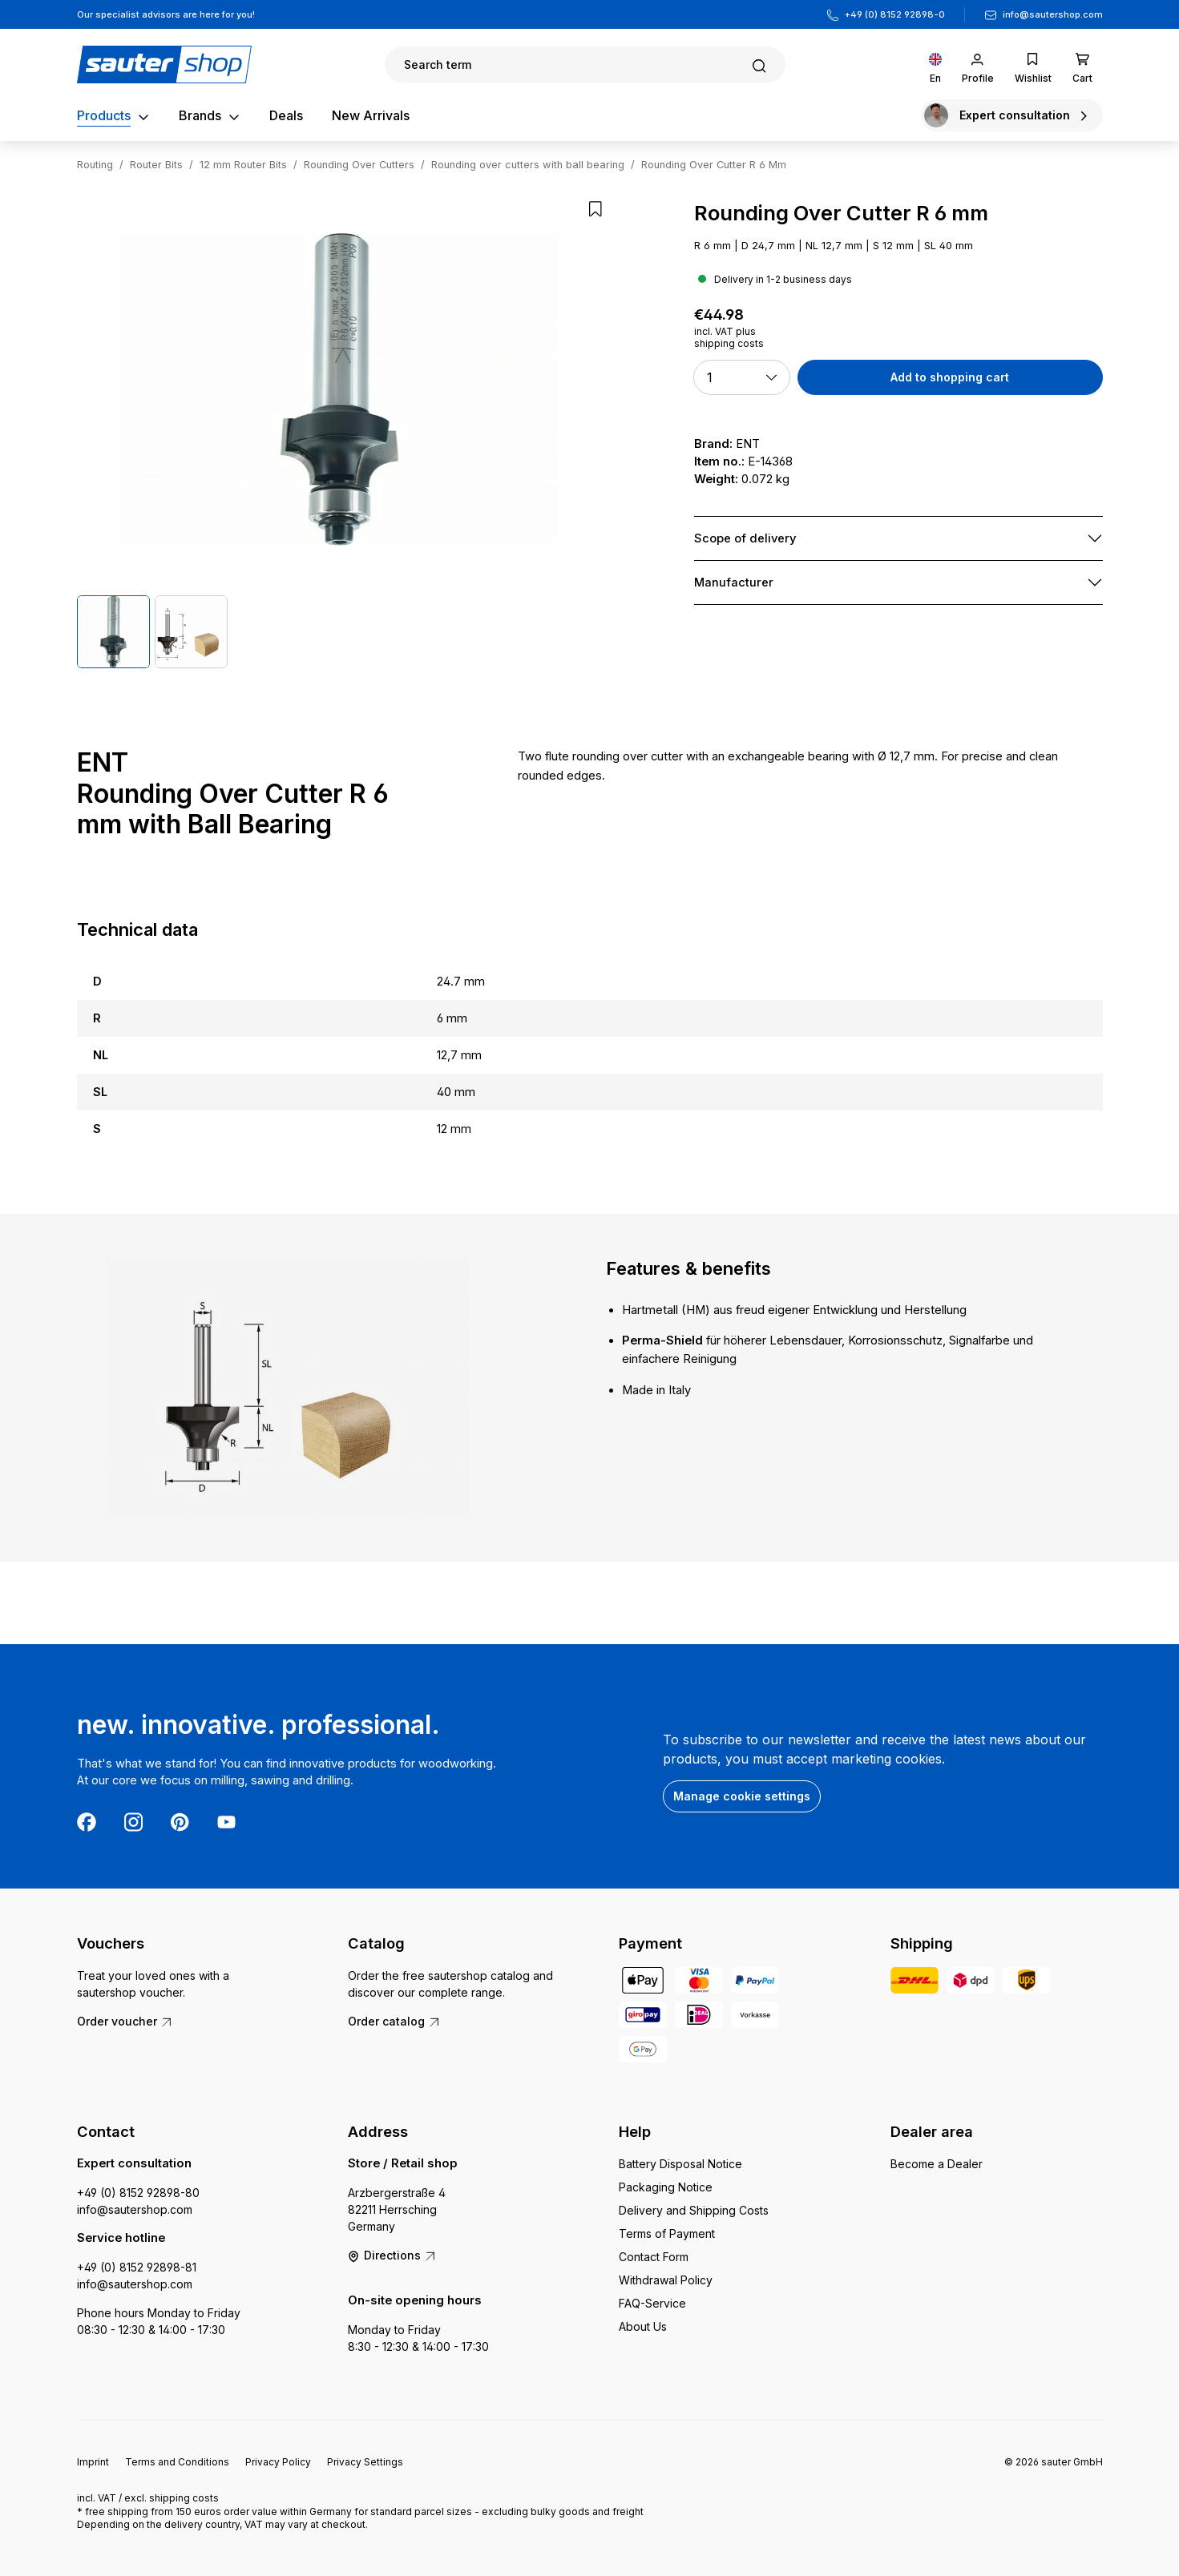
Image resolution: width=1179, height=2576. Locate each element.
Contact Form (653, 2257)
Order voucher (125, 2021)
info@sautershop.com (1053, 14)
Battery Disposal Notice (680, 2164)
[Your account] (977, 64)
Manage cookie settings (741, 1796)
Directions (392, 2255)
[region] (339, 434)
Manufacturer (733, 582)
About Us (643, 2326)
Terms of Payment (667, 2233)
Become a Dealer (936, 2164)
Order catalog (394, 2021)
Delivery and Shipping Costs (694, 2210)
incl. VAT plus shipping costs (729, 337)
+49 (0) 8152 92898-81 (136, 2267)
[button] (742, 377)
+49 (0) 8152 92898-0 (895, 14)
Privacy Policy (278, 2462)
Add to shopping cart (949, 377)
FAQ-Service (652, 2303)
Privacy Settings (365, 2462)
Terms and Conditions (177, 2462)
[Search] (585, 64)
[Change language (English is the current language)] (935, 64)
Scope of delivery (745, 538)
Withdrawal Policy (666, 2280)
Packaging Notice (666, 2187)
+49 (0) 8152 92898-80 (138, 2192)
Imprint (93, 2462)
